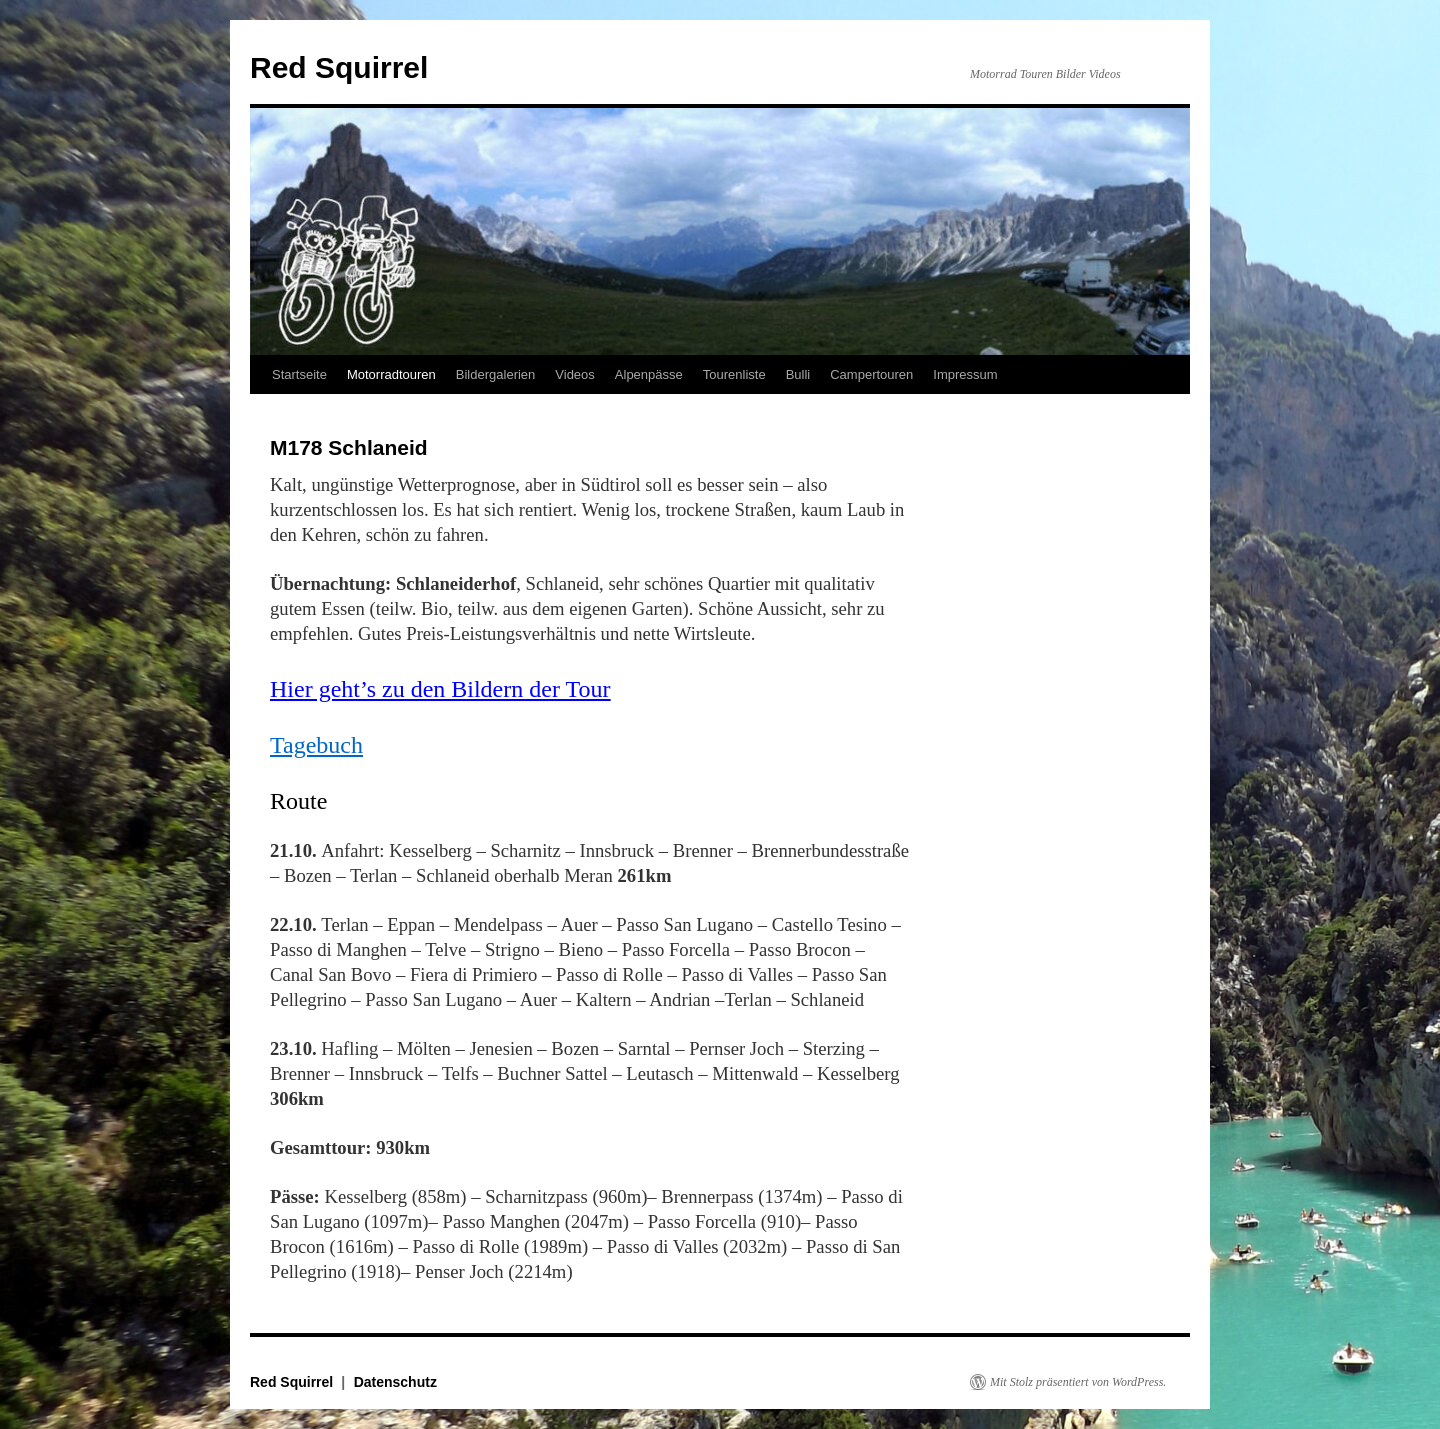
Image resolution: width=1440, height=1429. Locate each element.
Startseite (299, 374)
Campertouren (871, 374)
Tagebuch (316, 745)
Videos (575, 374)
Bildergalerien (496, 374)
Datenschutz (395, 1382)
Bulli (798, 374)
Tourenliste (734, 374)
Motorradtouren (391, 374)
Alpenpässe (649, 374)
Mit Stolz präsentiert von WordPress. (1078, 1382)
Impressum (965, 374)
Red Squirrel (339, 67)
